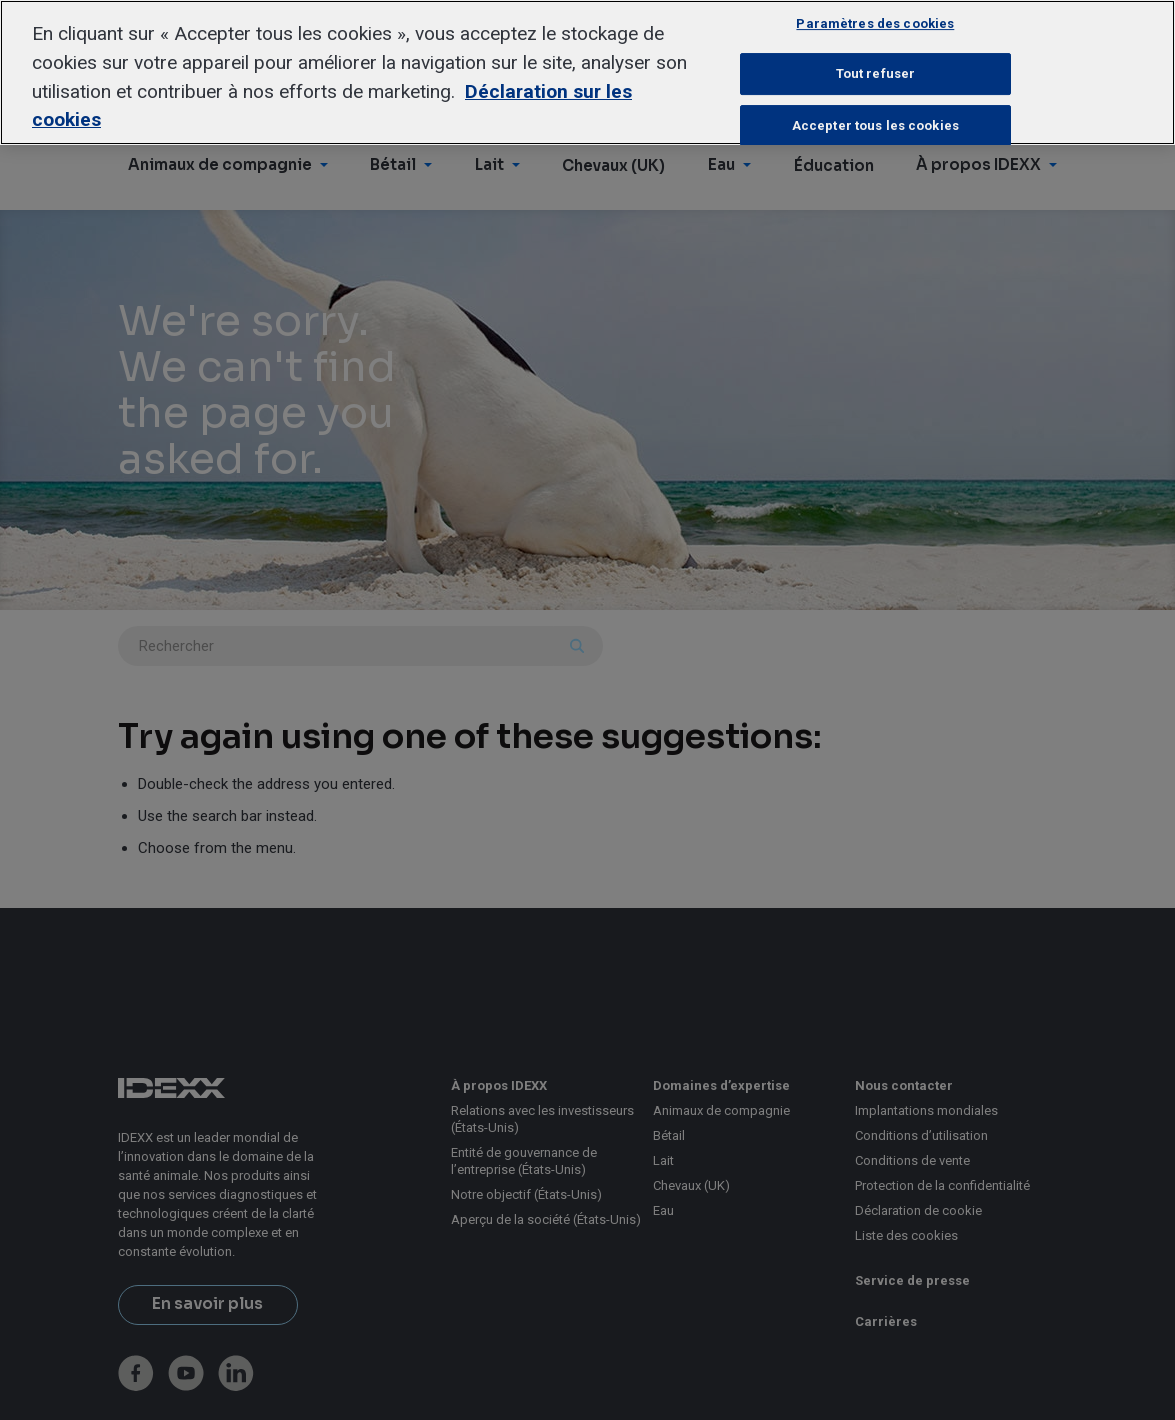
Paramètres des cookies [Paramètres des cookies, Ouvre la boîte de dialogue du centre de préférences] (875, 23)
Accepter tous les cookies (875, 125)
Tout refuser (876, 73)
